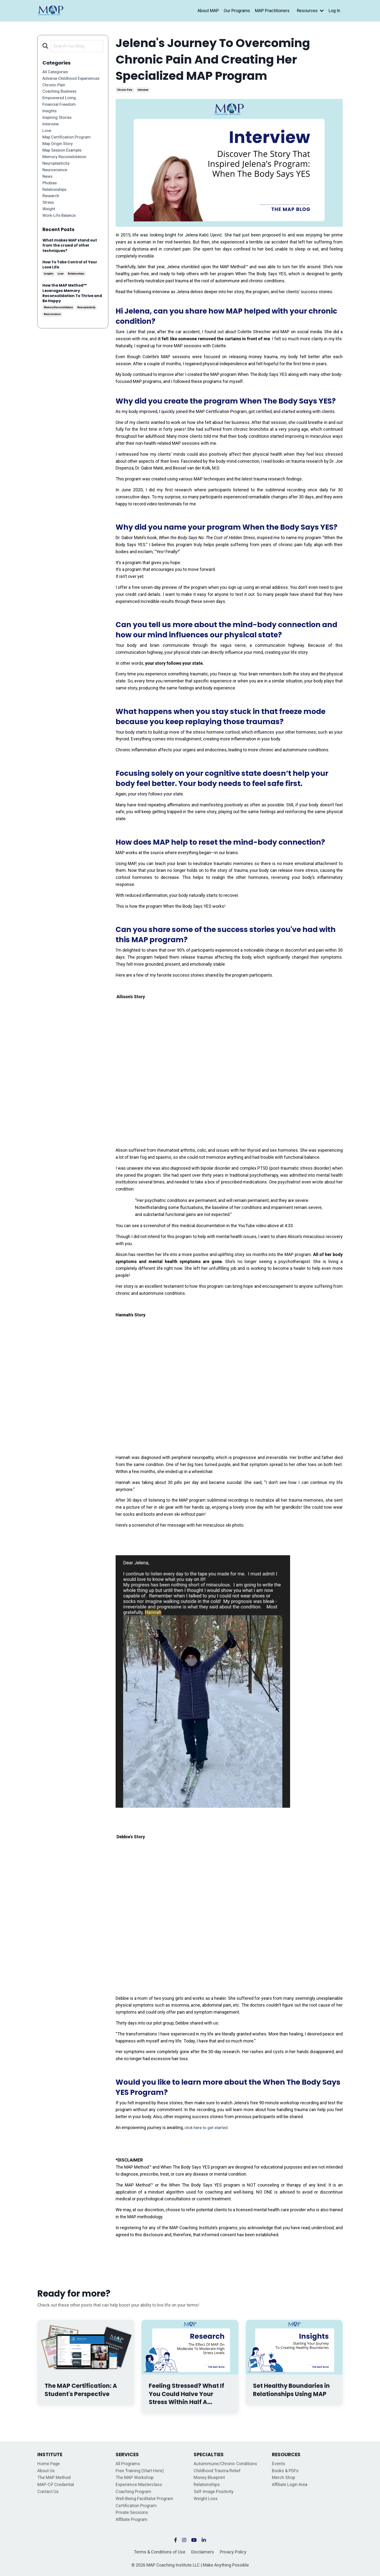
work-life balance (59, 232)
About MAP (207, 10)
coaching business (61, 100)
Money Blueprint (209, 2477)
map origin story (58, 155)
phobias (50, 197)
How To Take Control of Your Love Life (68, 280)
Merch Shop (283, 2477)
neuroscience (56, 183)
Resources (310, 10)
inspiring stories (58, 127)
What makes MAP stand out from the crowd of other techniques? (67, 262)
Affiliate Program (131, 2519)
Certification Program (136, 2505)
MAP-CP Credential (55, 2484)
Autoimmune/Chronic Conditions (225, 2463)
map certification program (67, 148)
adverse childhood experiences (60, 82)
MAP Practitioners (272, 10)
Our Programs (236, 10)
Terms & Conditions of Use (159, 2551)
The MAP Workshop (135, 2477)
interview (143, 90)
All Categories (55, 71)
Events (278, 2463)
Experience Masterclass (139, 2484)
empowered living (60, 106)
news (48, 190)
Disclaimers (202, 2551)
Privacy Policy (233, 2551)
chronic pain (124, 90)
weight (49, 225)
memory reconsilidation (65, 169)
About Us (46, 2470)
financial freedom (59, 113)
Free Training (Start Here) (140, 2470)
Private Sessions (132, 2512)
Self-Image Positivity (214, 2491)
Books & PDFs (285, 2470)
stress (48, 218)
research (51, 211)
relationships (55, 204)
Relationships (207, 2484)
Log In (334, 10)
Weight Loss (206, 2498)
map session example (63, 162)
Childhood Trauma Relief (217, 2470)
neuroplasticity (57, 176)
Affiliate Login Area (289, 2484)
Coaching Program (133, 2491)
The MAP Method (54, 2477)
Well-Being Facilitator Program (144, 2498)
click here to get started (207, 2127)
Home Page (48, 2463)
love (47, 141)
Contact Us (48, 2491)
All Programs (128, 2463)
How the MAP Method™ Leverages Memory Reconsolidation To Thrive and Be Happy (70, 308)
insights (50, 120)
